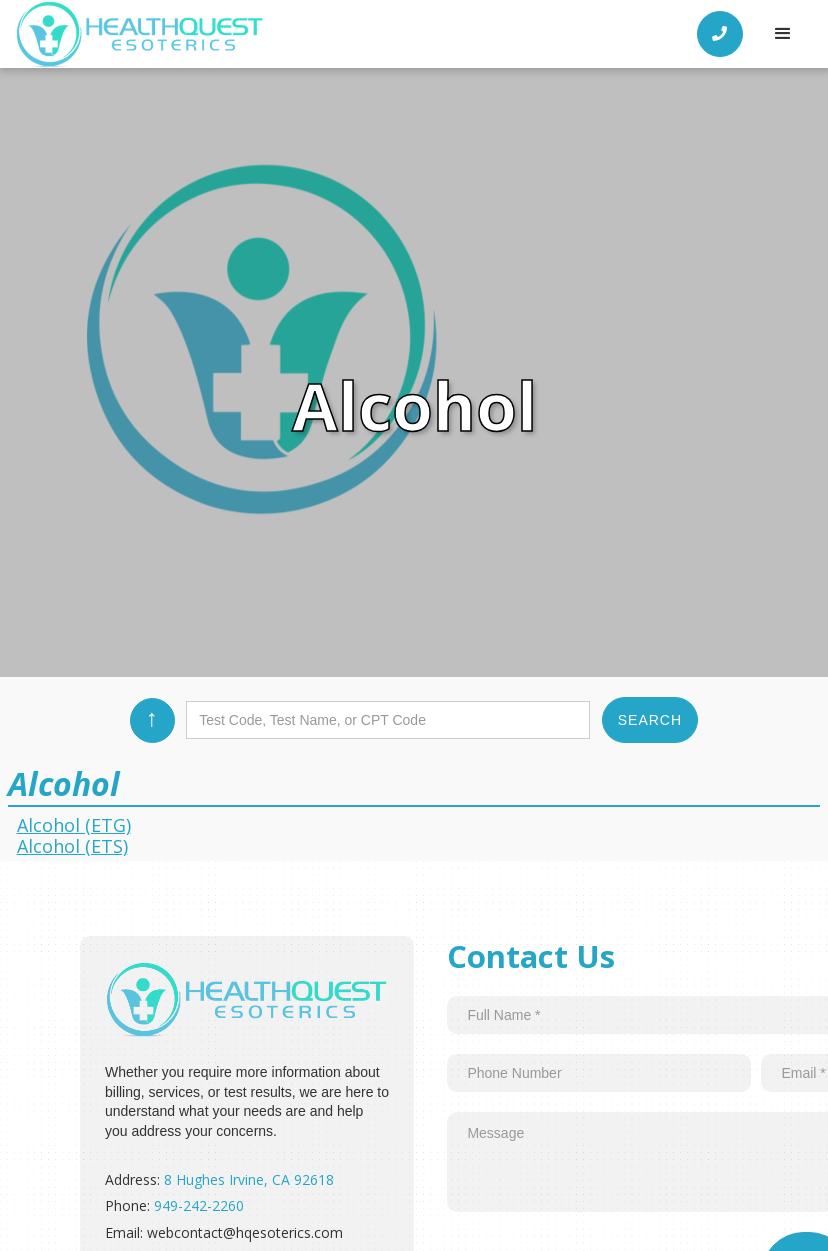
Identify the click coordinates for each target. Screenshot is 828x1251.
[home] (140, 34)
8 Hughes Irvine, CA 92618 (249, 1179)
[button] (783, 34)
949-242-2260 (199, 1205)
